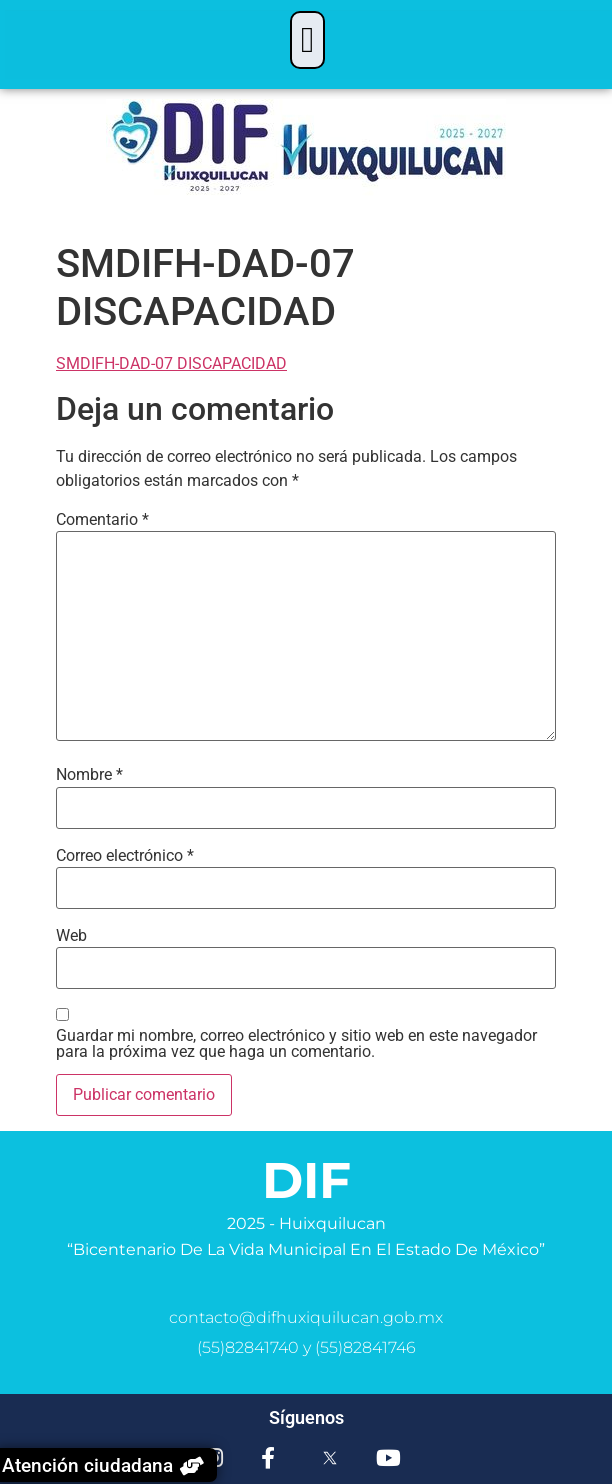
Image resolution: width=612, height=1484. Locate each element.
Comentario (102, 520)
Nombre (89, 775)
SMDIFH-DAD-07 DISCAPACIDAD (171, 363)
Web (71, 936)
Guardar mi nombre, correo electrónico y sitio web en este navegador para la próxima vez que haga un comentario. (296, 1044)
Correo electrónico (125, 856)
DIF (306, 1180)
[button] (307, 40)
